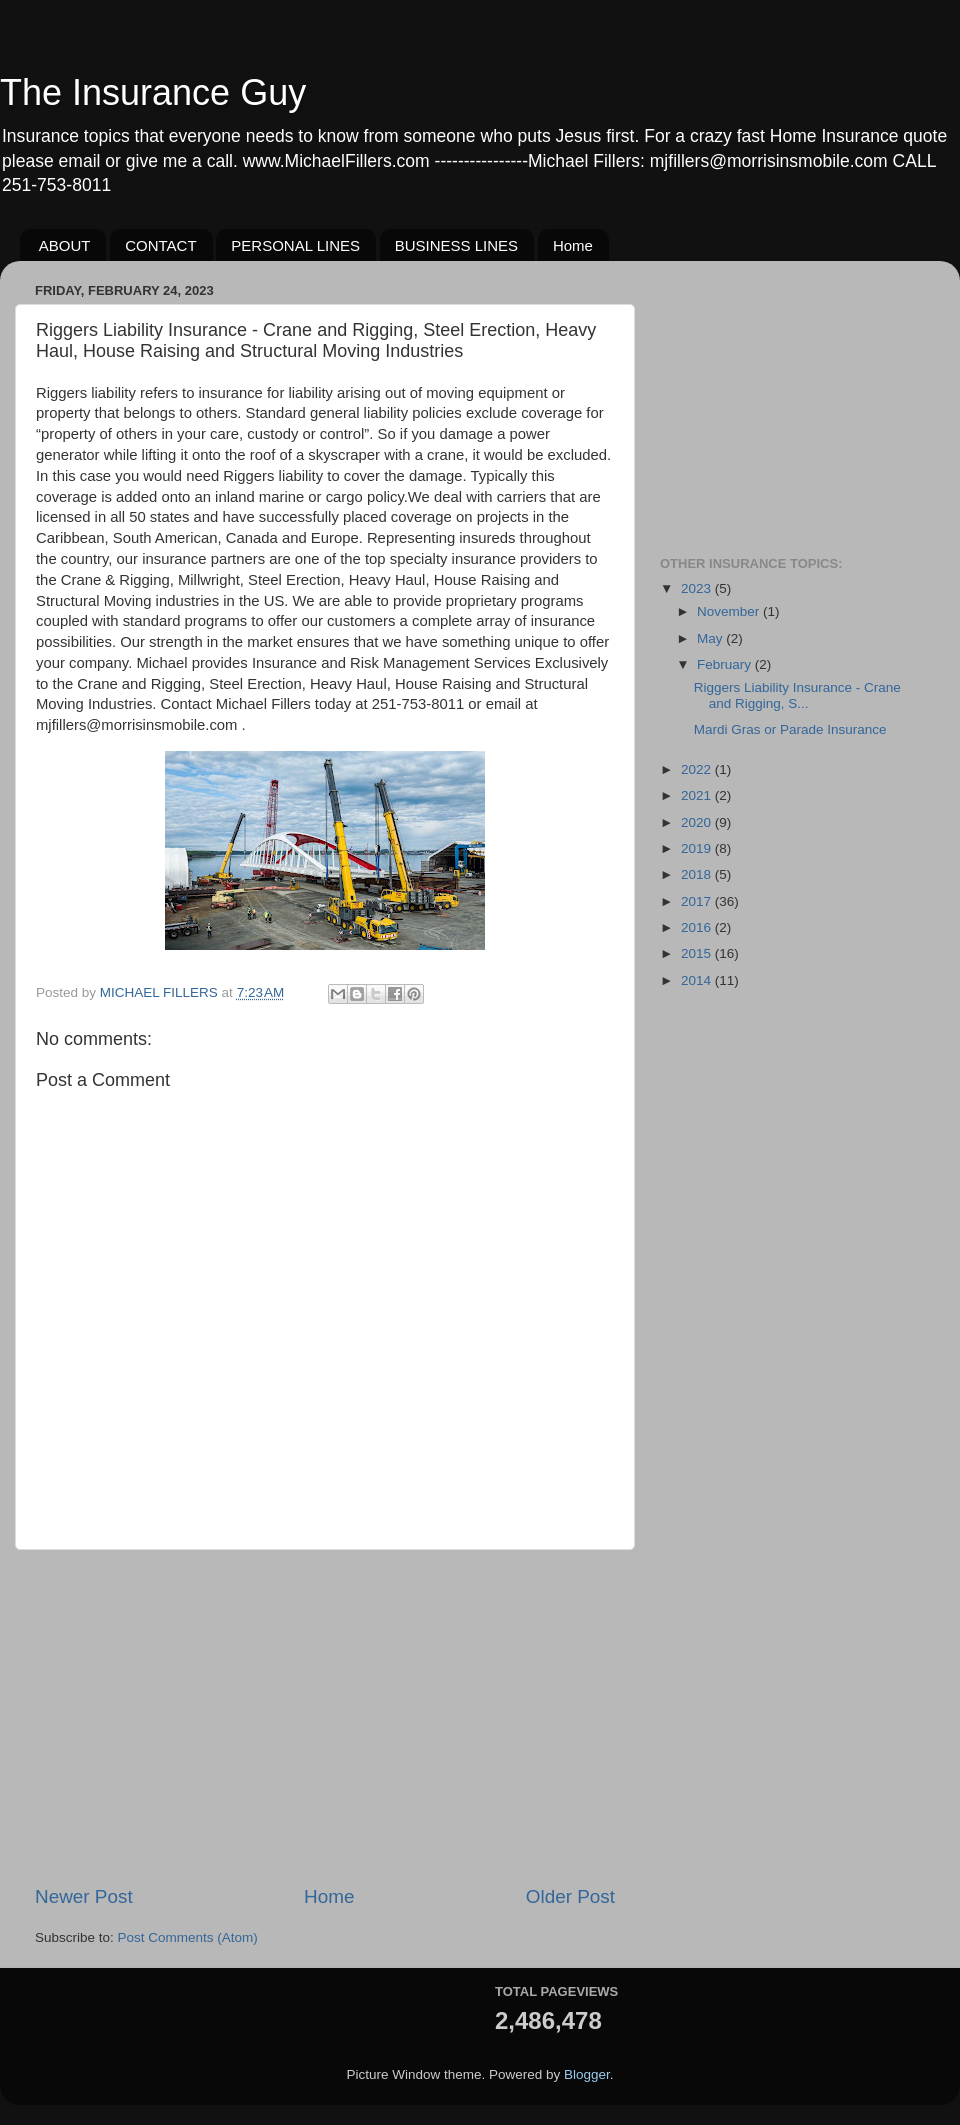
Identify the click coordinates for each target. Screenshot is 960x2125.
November (730, 611)
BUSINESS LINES (456, 245)
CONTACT (160, 245)
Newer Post (84, 1896)
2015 (698, 953)
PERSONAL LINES (295, 245)
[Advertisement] (325, 1717)
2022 (698, 769)
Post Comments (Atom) (188, 1937)
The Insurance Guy (153, 92)
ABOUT (65, 245)
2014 (698, 980)
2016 (698, 927)
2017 (698, 901)
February (726, 664)
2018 (698, 874)
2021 (698, 795)
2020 (698, 822)
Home (573, 245)
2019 (698, 848)
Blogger (587, 2074)
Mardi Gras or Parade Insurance (790, 729)
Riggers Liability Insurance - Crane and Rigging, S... (797, 695)
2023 (698, 588)
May (711, 638)
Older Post (570, 1896)
